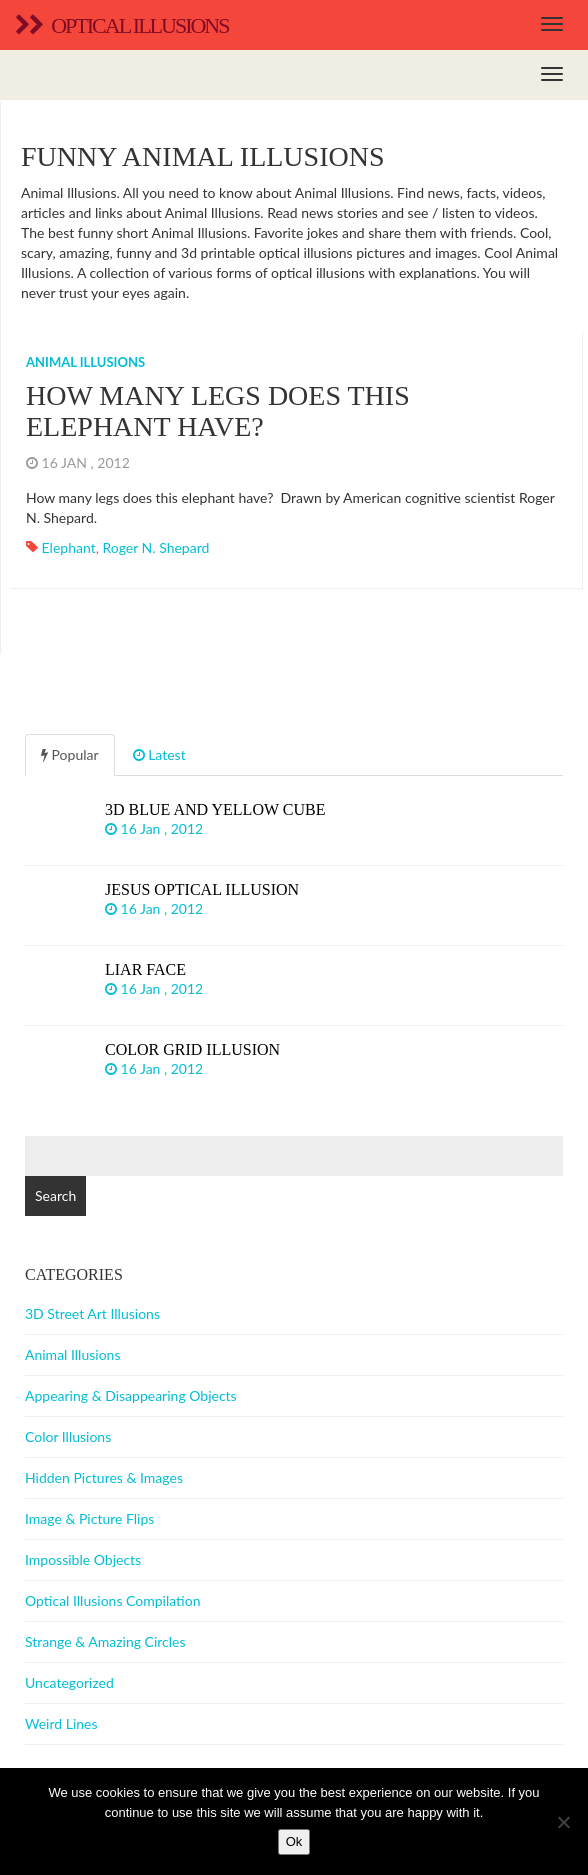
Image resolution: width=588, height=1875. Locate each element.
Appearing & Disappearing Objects (131, 1395)
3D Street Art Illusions (92, 1313)
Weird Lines (61, 1723)
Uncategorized (69, 1682)
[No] (563, 1822)
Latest (159, 754)
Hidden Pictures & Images (104, 1477)
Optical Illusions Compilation (112, 1600)
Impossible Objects (83, 1559)
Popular (70, 754)
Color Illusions (68, 1436)
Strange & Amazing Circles (105, 1641)
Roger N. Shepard (155, 547)
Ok (294, 1841)
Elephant (69, 547)
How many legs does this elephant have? (218, 411)
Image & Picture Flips (89, 1518)
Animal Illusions (85, 362)
